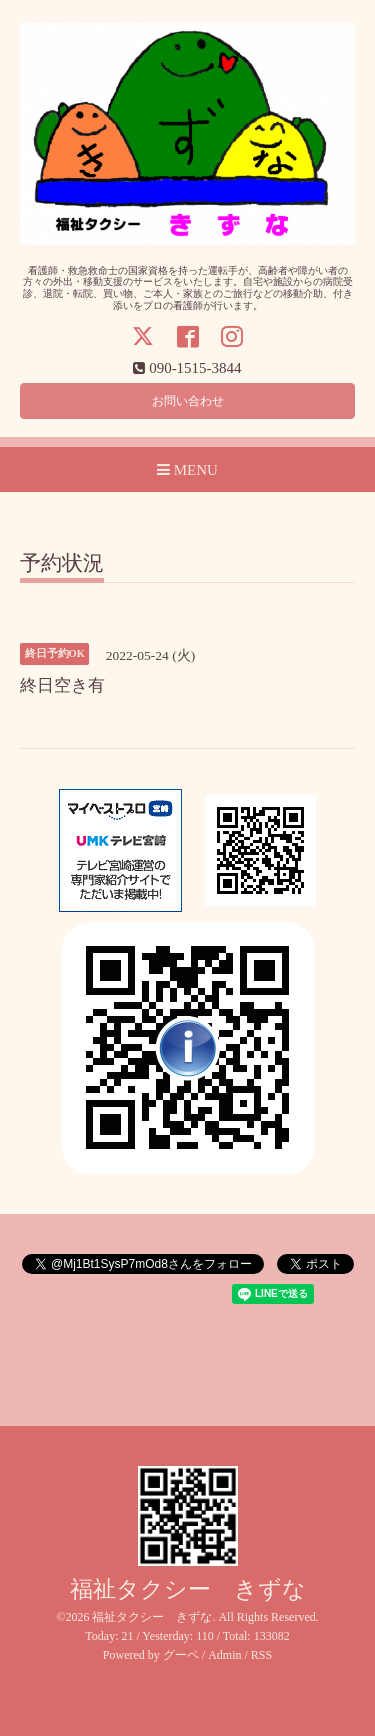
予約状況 (62, 564)
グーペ (181, 1655)
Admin (224, 1655)
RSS (261, 1655)
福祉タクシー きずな (188, 1589)
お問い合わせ (188, 401)
